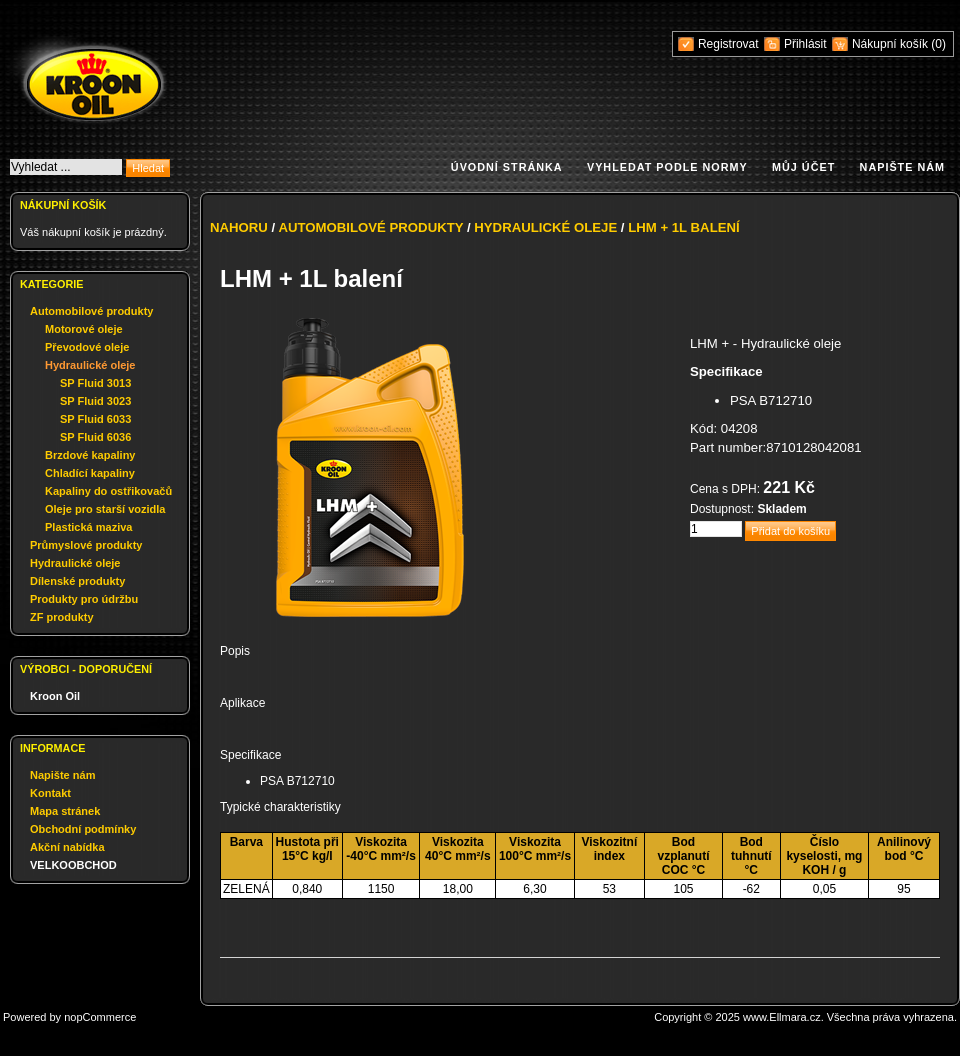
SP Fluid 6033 (95, 419)
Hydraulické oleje (90, 365)
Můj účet (803, 167)
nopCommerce (100, 1017)
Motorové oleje (84, 329)
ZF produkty (62, 617)
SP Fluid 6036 (95, 437)
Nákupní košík (891, 44)
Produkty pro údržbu (84, 599)
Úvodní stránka (507, 167)
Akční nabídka (67, 847)
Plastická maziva (88, 527)
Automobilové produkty (91, 311)
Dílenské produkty (77, 581)
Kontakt (50, 793)
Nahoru (239, 227)
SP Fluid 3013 (95, 383)
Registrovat (728, 44)
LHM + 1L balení (684, 227)
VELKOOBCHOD (73, 865)
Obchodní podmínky (83, 829)
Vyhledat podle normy (667, 167)
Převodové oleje (87, 347)
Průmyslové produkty (86, 545)
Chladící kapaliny (90, 473)
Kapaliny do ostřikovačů (108, 491)
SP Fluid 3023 (95, 401)
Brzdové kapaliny (90, 455)
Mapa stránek (65, 811)
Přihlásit (805, 44)
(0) (938, 44)
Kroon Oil (55, 696)
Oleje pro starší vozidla (105, 509)
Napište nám (902, 167)
